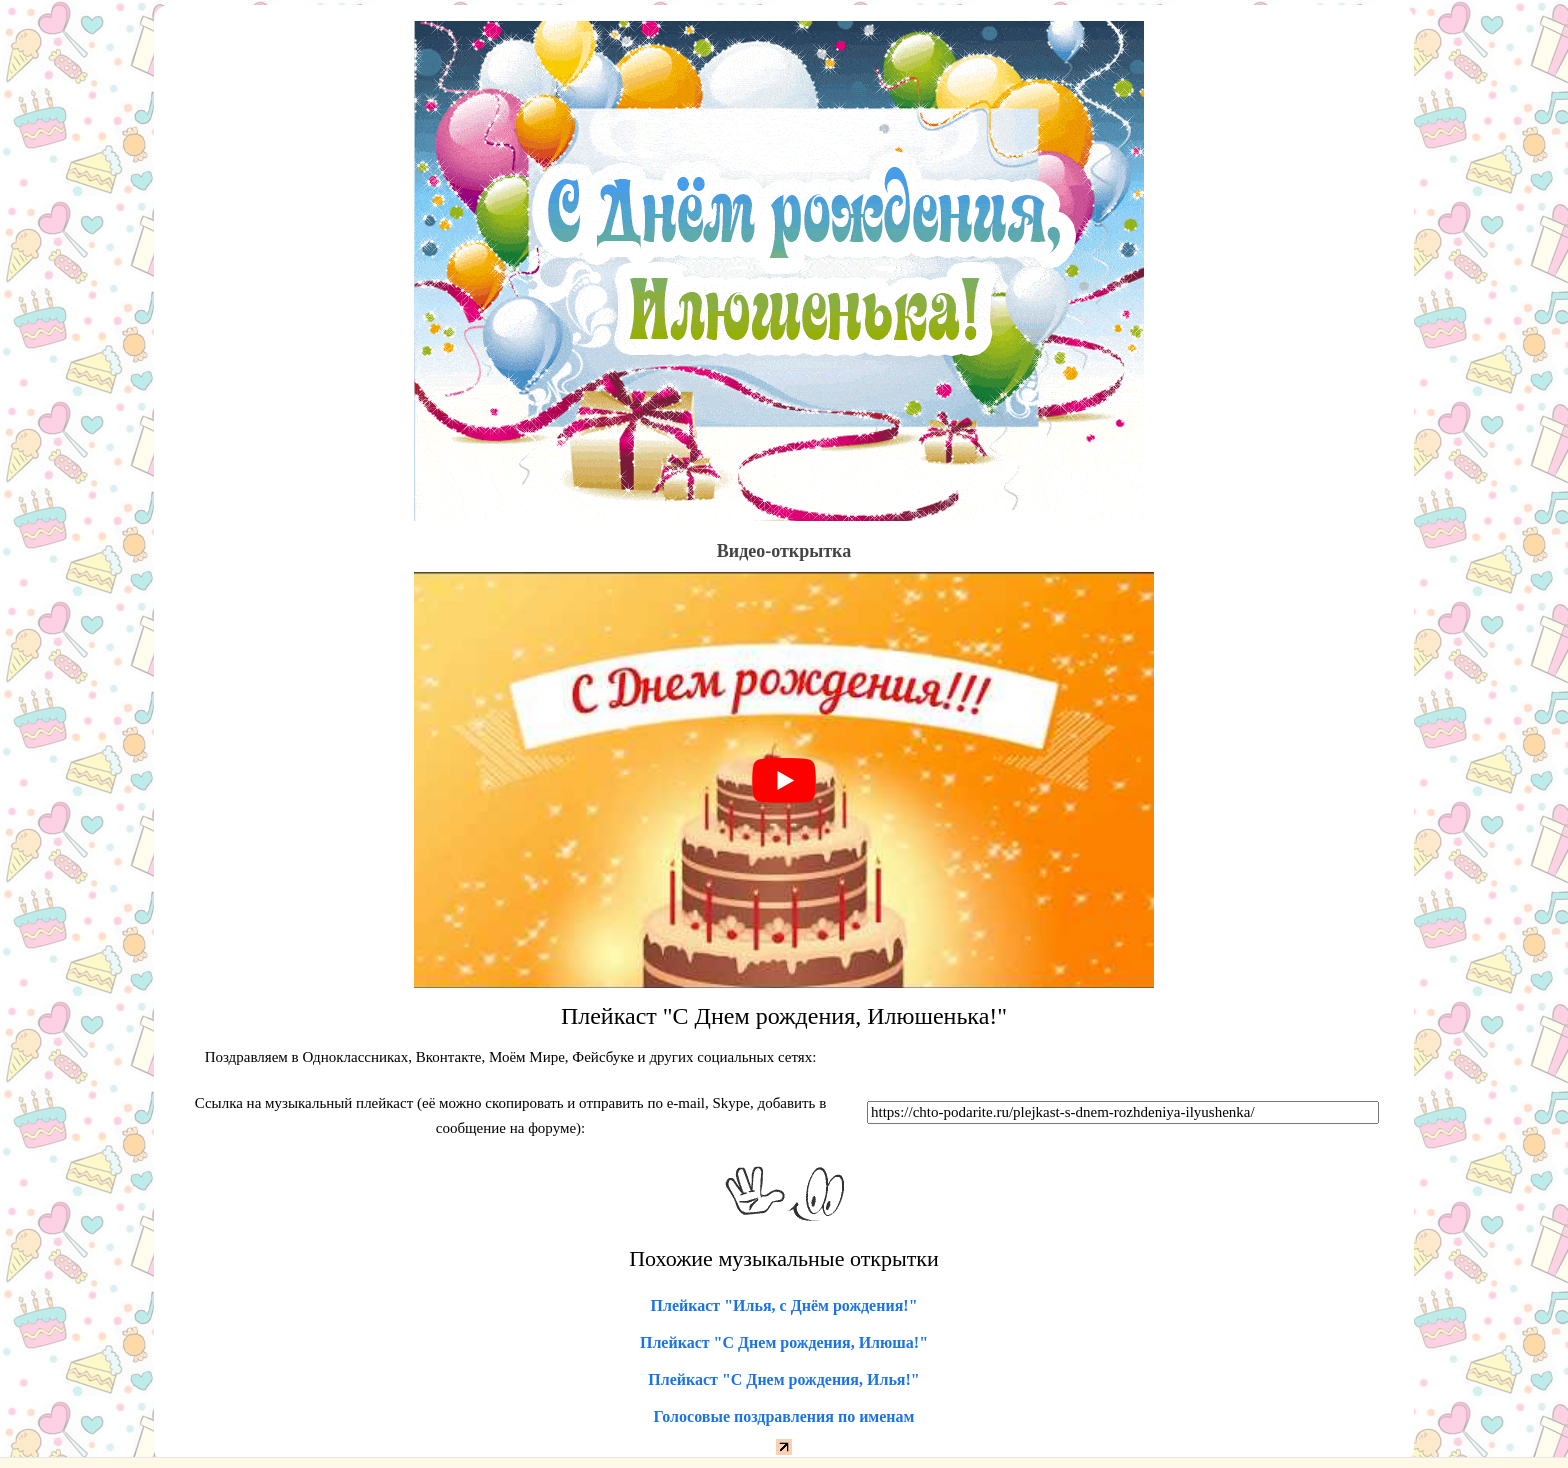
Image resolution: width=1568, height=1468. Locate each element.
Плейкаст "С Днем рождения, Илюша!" (784, 1342)
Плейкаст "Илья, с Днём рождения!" (783, 1305)
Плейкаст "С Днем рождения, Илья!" (783, 1379)
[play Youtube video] (784, 780)
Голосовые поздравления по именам (784, 1416)
